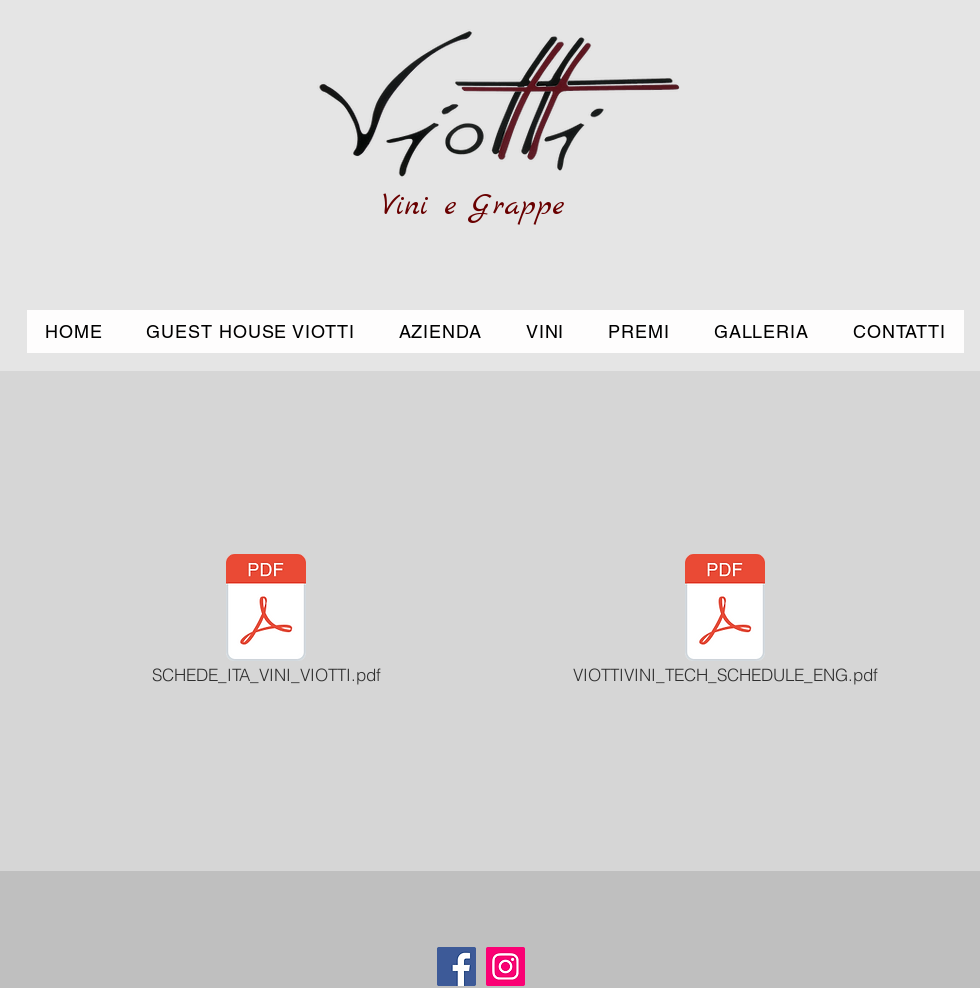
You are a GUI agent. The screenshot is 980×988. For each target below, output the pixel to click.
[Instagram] (505, 966)
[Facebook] (456, 966)
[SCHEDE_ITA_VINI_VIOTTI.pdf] (266, 621)
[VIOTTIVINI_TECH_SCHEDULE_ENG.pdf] (725, 621)
